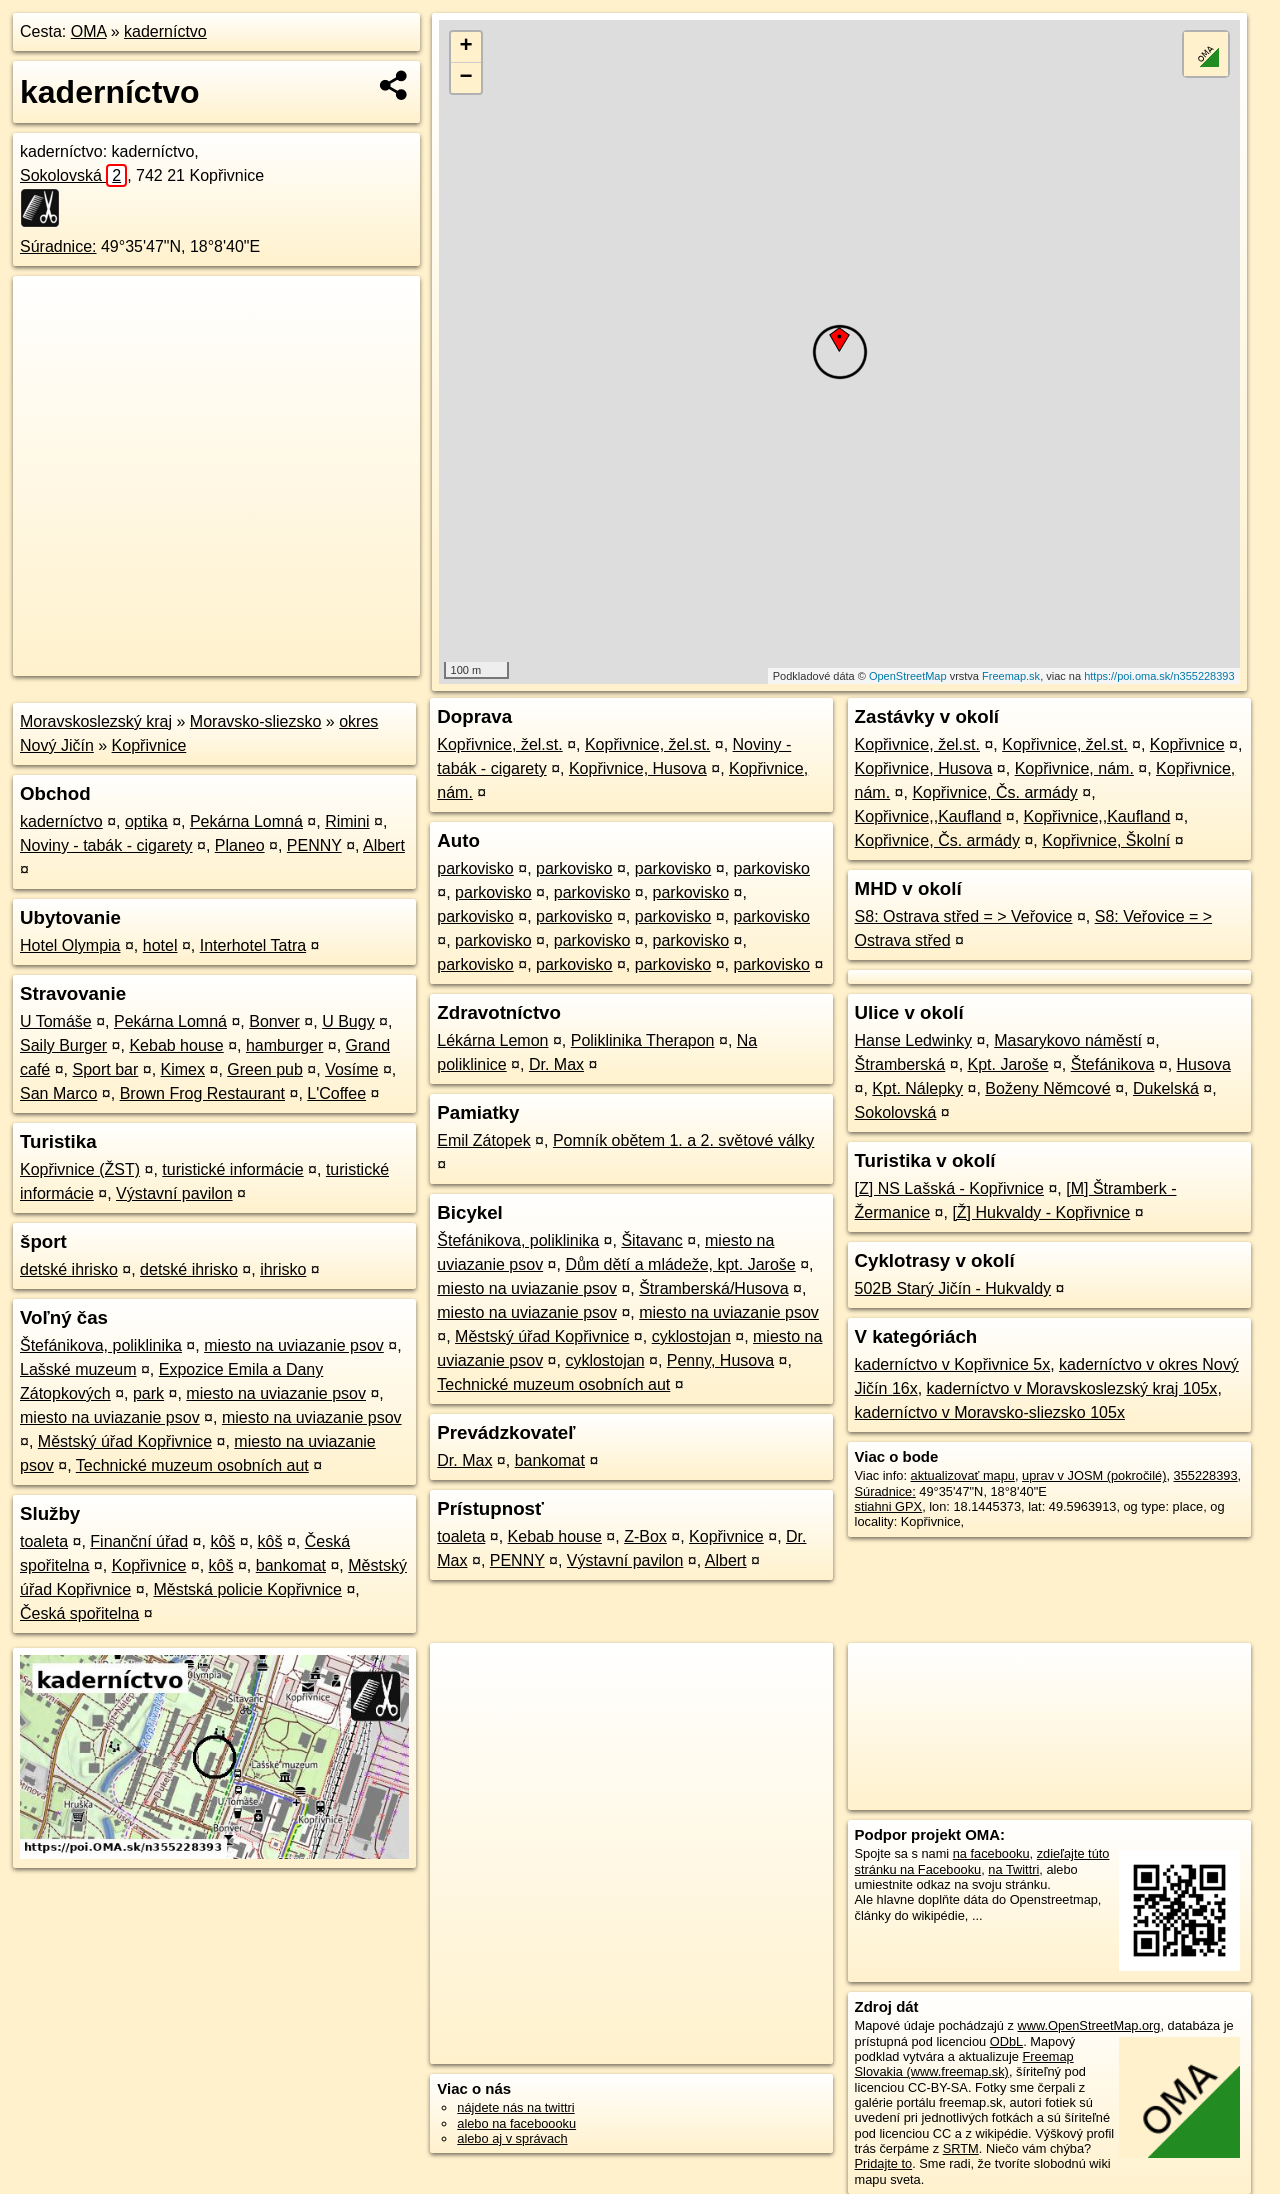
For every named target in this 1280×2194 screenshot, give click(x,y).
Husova (1204, 1064)
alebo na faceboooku (516, 2123)
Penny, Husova (720, 1360)
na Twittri (1013, 1869)
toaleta (44, 1541)
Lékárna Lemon (492, 1040)
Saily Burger (63, 1045)
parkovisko (475, 868)
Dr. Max (556, 1064)
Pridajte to (884, 2163)
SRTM (961, 2148)
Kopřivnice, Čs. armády (994, 792)
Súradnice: (58, 246)
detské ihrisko (69, 1269)
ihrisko (283, 1269)
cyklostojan (691, 1336)
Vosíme (351, 1069)
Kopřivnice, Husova (638, 768)
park (148, 1393)
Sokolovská (73, 175)
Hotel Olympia (70, 945)
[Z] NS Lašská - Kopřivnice (949, 1188)
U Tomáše (56, 1021)
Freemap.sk (1011, 676)
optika (146, 821)
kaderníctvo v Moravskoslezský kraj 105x (1072, 1388)
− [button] (466, 78)
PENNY (314, 845)
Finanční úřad (139, 1541)
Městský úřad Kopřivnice (125, 1441)
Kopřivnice (149, 745)
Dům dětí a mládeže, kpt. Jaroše (680, 1264)
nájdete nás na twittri (515, 2107)
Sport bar (106, 1069)
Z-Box (645, 1536)
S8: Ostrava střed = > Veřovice (964, 916)
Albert (384, 845)
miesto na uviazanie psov (294, 1345)
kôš (222, 1541)
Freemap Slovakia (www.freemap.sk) (964, 2064)
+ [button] (466, 47)
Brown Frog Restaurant (202, 1093)
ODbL (1006, 2041)
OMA (89, 31)
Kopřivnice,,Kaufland (928, 816)
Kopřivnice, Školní (1106, 840)
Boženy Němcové (1047, 1088)
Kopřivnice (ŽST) (80, 1169)
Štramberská (900, 1064)
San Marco (58, 1093)
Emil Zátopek (483, 1140)
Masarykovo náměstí (1068, 1040)
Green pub (265, 1069)
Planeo (240, 845)
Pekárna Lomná (246, 821)
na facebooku (991, 1853)
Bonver (274, 1021)
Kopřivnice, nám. (1074, 768)
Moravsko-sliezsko (256, 721)
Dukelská (1166, 1088)
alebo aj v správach (512, 2138)
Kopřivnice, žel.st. (499, 744)
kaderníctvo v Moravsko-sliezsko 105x (990, 1412)
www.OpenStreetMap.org (1088, 2025)
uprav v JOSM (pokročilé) (1094, 1475)
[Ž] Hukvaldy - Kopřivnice (1041, 1212)
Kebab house (176, 1045)
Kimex (183, 1069)
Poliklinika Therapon (643, 1040)
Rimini (347, 821)
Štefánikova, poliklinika (101, 1345)
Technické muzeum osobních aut (192, 1465)
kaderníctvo (165, 31)
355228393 (1206, 1475)
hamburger (284, 1045)
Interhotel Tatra (253, 945)
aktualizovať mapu (963, 1475)
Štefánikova (1113, 1064)
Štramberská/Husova (713, 1288)
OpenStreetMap (908, 676)
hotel (160, 945)
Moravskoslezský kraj (96, 721)
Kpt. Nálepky (917, 1088)
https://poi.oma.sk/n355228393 (1159, 676)
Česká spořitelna (79, 1613)
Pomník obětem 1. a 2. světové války (683, 1140)
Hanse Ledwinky (913, 1040)
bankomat (291, 1565)
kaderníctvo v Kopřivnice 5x (953, 1364)
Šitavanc (651, 1240)
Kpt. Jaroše (1008, 1064)
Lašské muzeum (78, 1369)
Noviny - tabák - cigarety (106, 845)
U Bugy (348, 1021)
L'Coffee (336, 1093)
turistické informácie (232, 1169)
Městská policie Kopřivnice (247, 1589)
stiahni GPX (889, 1506)
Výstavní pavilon (174, 1193)
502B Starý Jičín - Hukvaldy (953, 1288)
